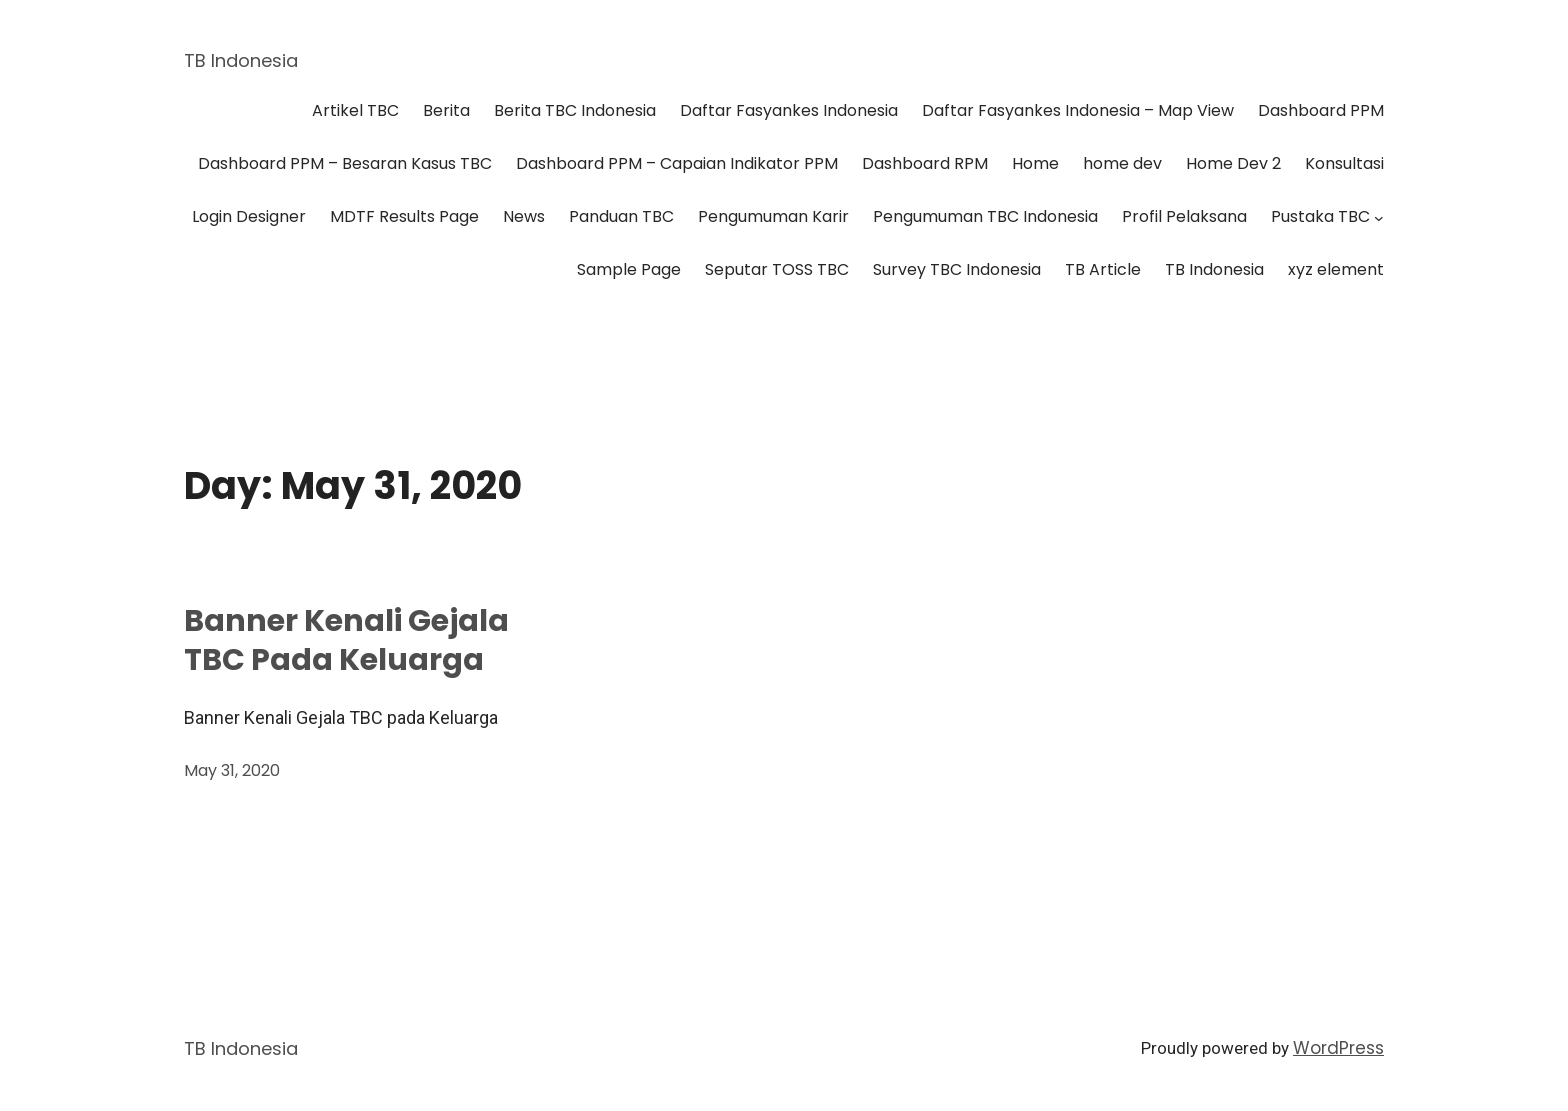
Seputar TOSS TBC (777, 269)
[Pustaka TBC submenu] (1379, 218)
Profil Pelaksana (1184, 216)
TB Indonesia (241, 60)
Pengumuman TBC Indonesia (985, 216)
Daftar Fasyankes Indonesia (789, 110)
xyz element (1336, 269)
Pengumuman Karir (773, 216)
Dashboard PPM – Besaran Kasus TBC (345, 163)
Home (1035, 163)
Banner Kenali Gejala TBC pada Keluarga (346, 641)
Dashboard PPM (1321, 110)
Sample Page (629, 269)
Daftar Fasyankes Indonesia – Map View (1078, 110)
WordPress (1338, 1048)
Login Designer (249, 216)
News (524, 216)
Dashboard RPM (925, 163)
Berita (446, 110)
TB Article (1103, 269)
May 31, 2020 (232, 770)
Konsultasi (1344, 163)
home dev (1122, 163)
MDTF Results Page (404, 216)
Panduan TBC (621, 216)
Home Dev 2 (1233, 163)
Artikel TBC (355, 110)
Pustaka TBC (1320, 216)
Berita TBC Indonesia (575, 110)
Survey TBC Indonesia (957, 269)
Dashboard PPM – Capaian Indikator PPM (677, 163)
